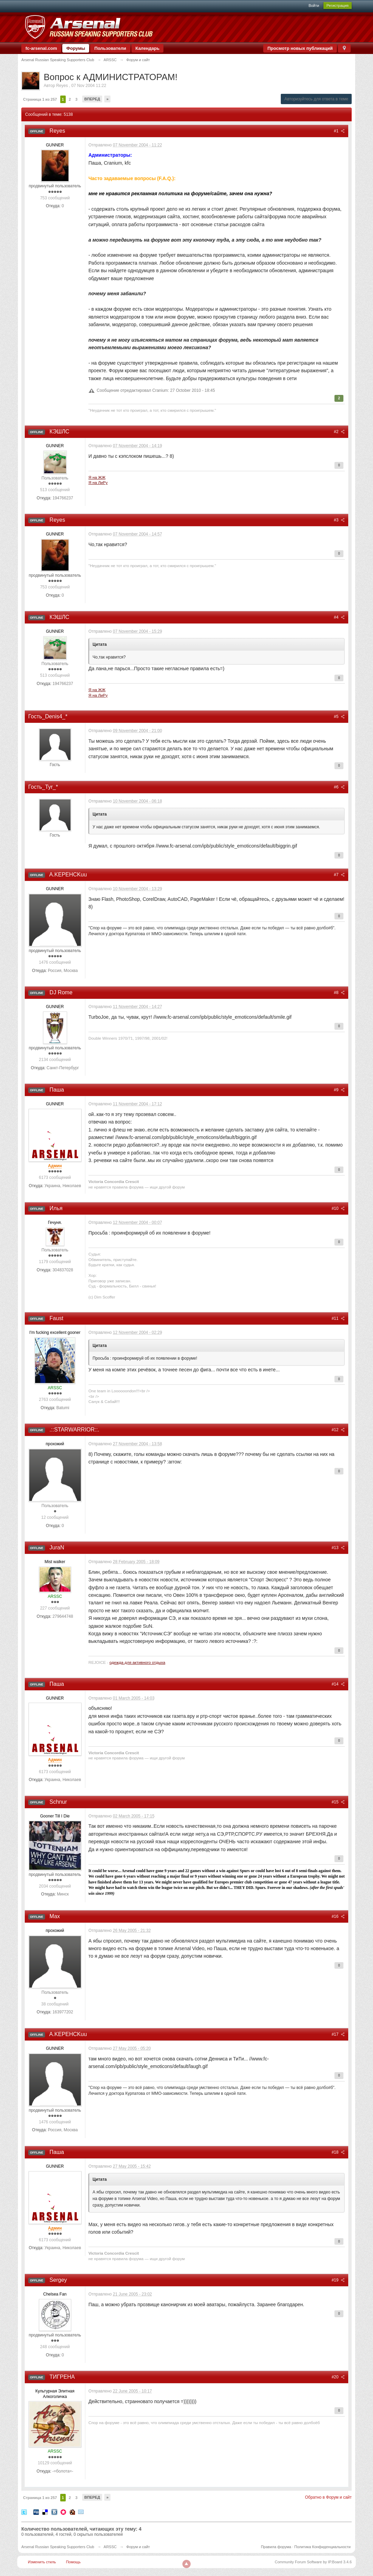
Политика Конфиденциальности (322, 2547)
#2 (339, 431)
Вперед (92, 99)
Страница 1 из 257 (40, 99)
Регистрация (338, 5)
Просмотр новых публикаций (300, 48)
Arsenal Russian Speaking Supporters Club (57, 2547)
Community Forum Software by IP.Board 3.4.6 (313, 2562)
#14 (338, 1684)
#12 (338, 1429)
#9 (339, 1089)
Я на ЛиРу (98, 482)
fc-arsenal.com (41, 48)
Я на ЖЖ (96, 477)
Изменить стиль (42, 2562)
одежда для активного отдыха (137, 1662)
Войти (314, 5)
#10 (338, 1208)
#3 (339, 520)
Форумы (75, 48)
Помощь (73, 2562)
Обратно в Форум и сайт (328, 2497)
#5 (339, 716)
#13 (338, 1547)
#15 (338, 1802)
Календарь (148, 48)
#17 (338, 2034)
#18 (338, 2152)
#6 (339, 787)
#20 (338, 2377)
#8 (339, 992)
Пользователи (110, 48)
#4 (339, 617)
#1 (339, 131)
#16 (338, 1916)
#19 (338, 2280)
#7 (339, 874)
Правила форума (276, 2547)
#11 (338, 1318)
